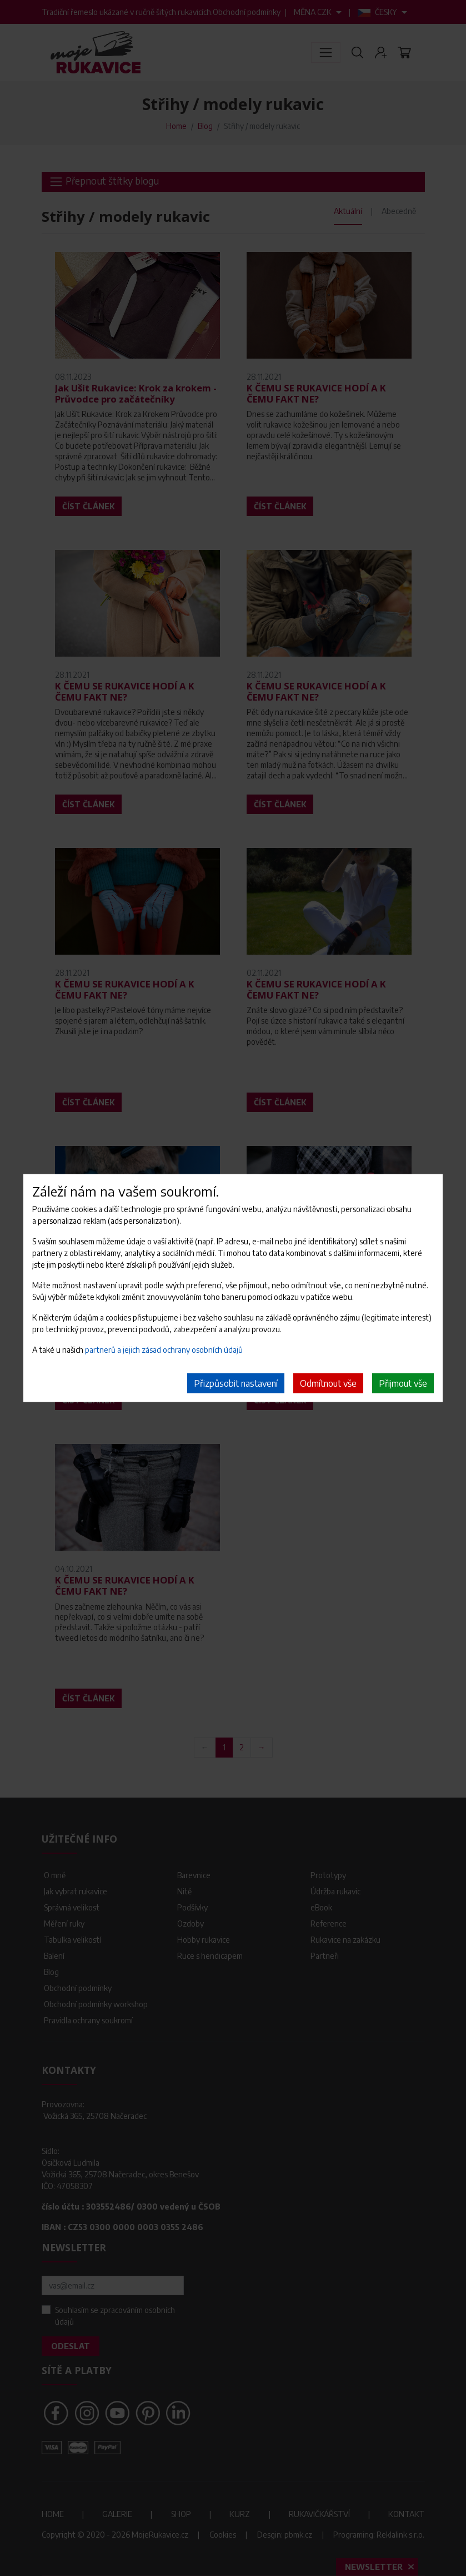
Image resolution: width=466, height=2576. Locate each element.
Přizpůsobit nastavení (236, 1383)
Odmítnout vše (328, 1383)
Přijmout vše (403, 1383)
